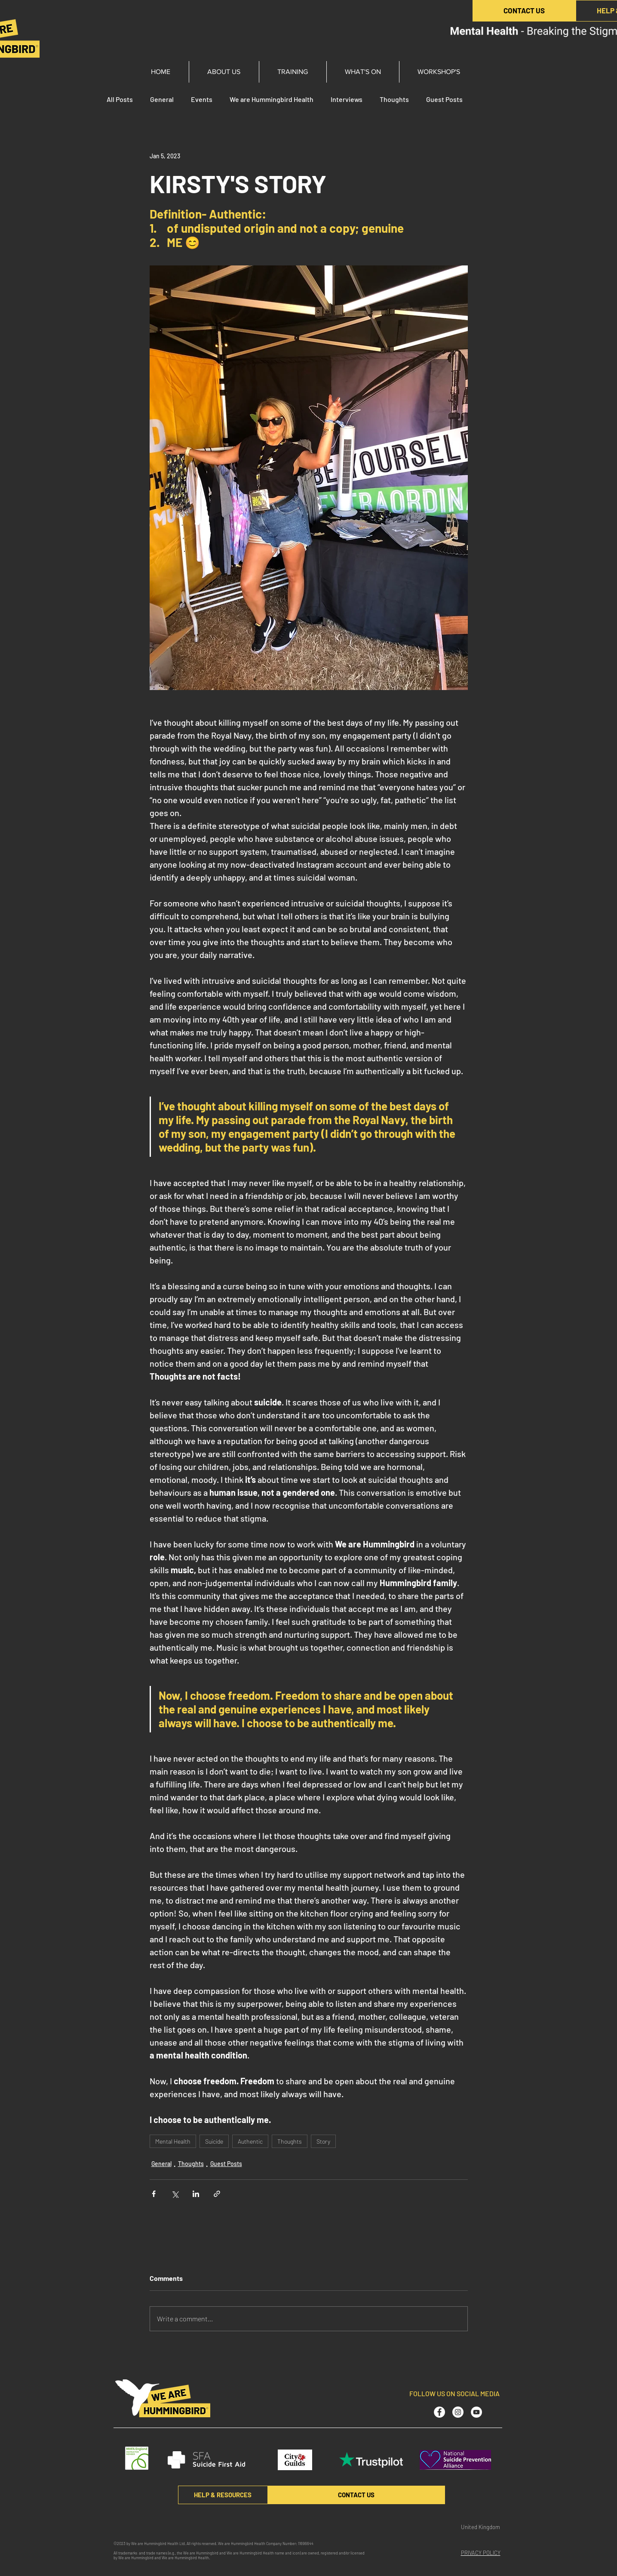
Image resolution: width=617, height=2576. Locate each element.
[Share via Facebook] (154, 2194)
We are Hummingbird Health (271, 99)
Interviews (346, 99)
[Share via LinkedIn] (196, 2194)
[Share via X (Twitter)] (175, 2194)
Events (201, 99)
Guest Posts (444, 99)
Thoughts (394, 99)
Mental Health (172, 2141)
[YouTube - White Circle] (476, 2412)
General (162, 99)
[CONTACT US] (524, 11)
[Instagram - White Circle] (458, 2412)
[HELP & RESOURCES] (223, 2495)
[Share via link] (217, 2194)
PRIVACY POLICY (480, 2552)
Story (323, 2141)
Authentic (250, 2141)
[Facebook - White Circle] (439, 2412)
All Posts (120, 99)
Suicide (214, 2141)
